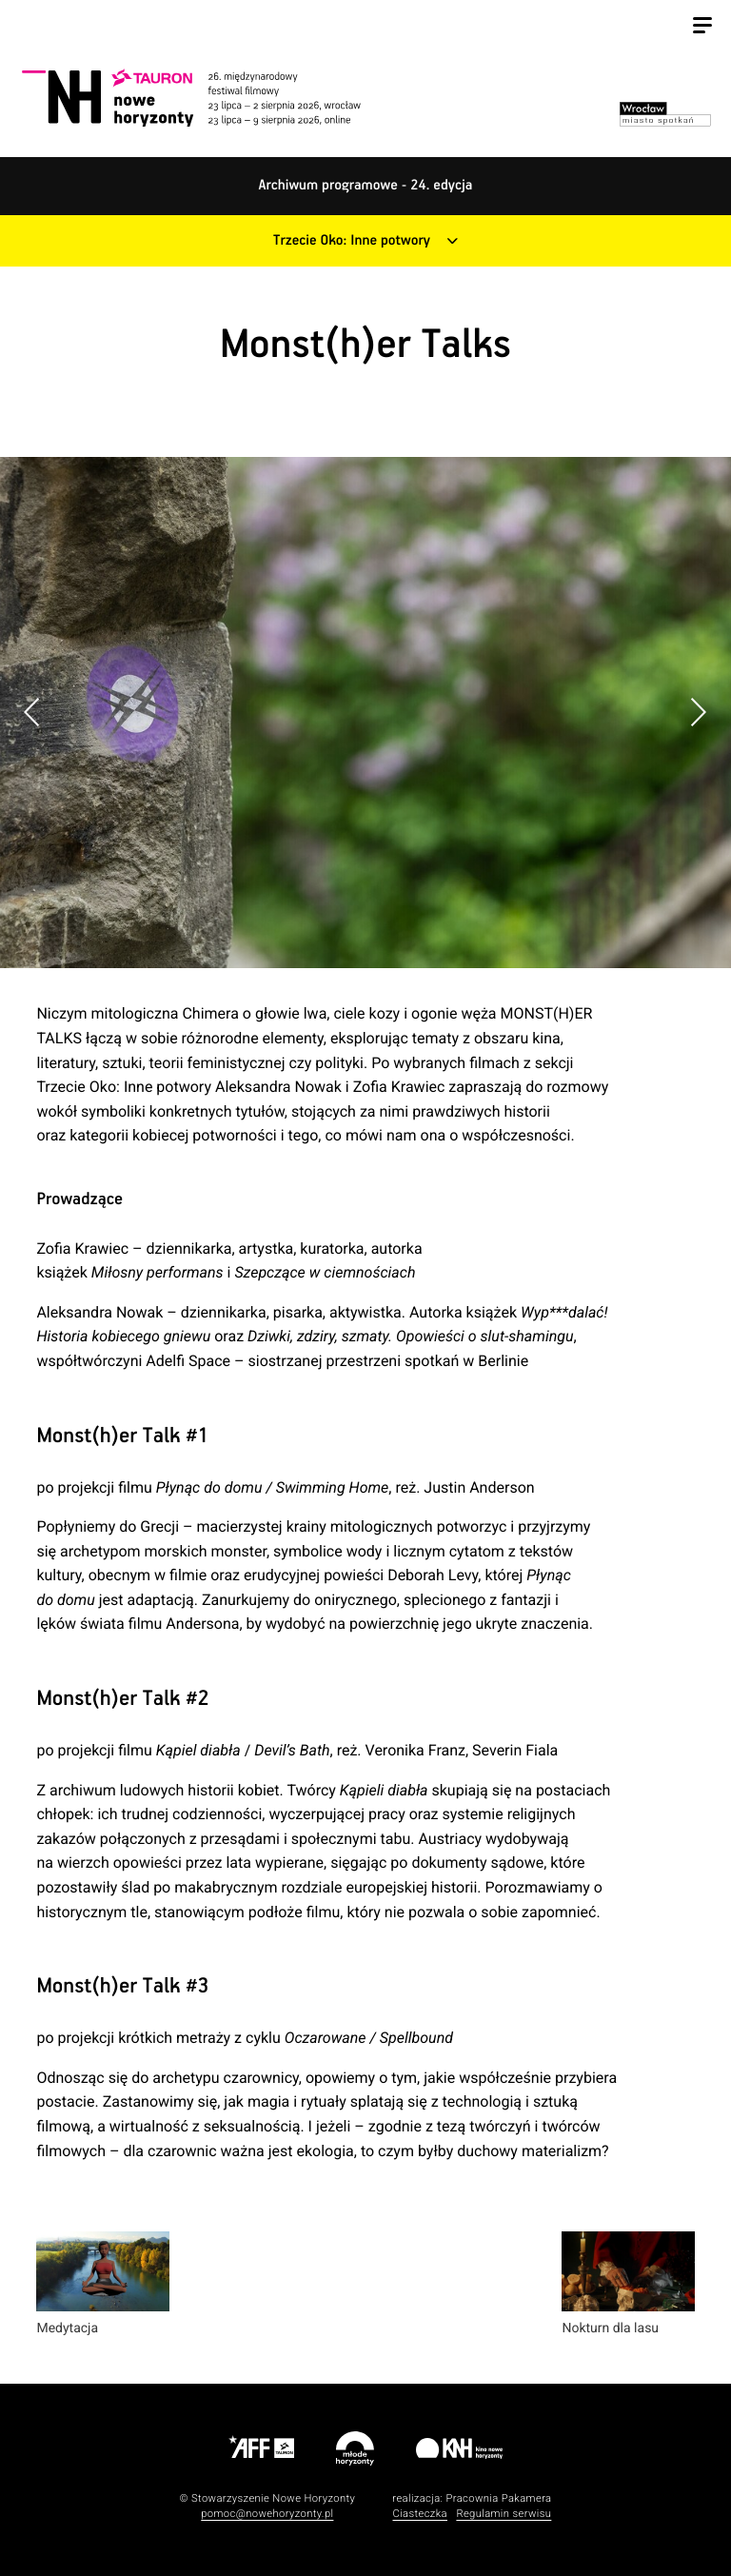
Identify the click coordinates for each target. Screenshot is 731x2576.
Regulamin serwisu (503, 2513)
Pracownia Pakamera (498, 2498)
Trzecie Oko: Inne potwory (351, 241)
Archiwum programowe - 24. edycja (366, 186)
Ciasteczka (419, 2513)
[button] (698, 712)
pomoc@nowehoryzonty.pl (267, 2513)
